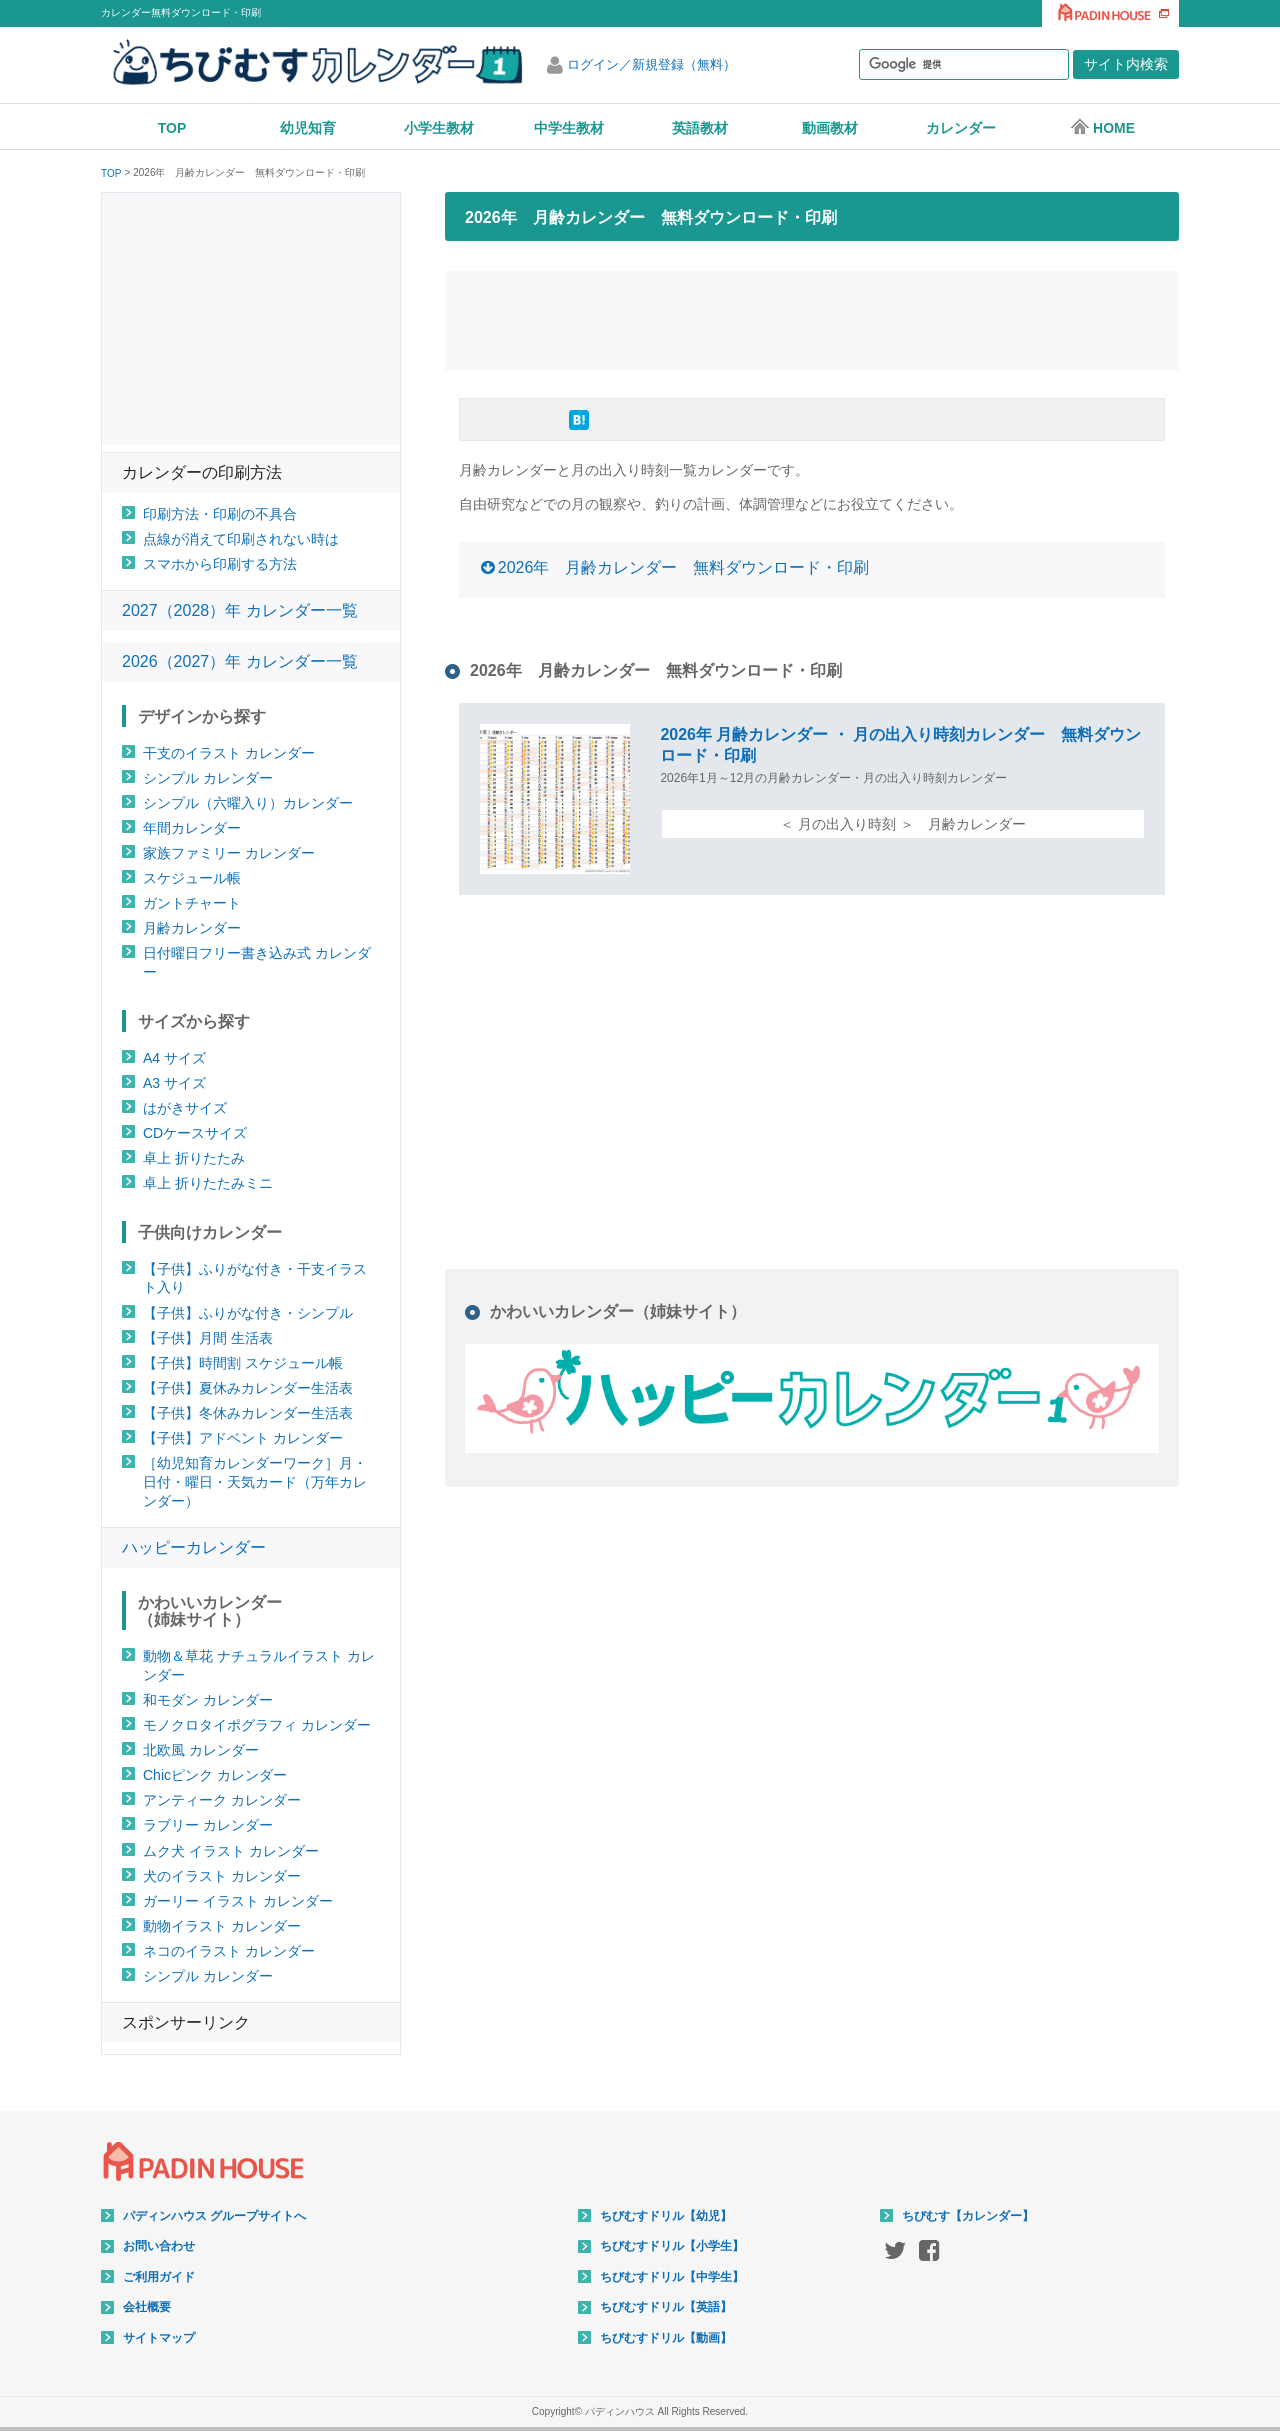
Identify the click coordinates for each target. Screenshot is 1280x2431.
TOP (172, 128)
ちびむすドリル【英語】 (666, 2307)
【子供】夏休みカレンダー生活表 (248, 1388)
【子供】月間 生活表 (208, 1338)
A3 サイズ (174, 1083)
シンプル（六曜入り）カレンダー (248, 803)
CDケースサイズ (195, 1133)
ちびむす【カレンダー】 (968, 2216)
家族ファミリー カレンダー (229, 853)
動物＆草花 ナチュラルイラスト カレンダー (259, 1665)
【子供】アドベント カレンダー (243, 1438)
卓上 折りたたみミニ (208, 1183)
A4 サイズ (174, 1058)
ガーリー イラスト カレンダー (238, 1901)
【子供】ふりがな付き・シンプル (248, 1313)
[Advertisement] (812, 318)
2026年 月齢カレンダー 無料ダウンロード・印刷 (684, 567)
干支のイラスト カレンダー (229, 753)
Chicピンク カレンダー (215, 1775)
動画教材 (830, 128)
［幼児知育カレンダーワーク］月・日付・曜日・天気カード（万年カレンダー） (255, 1482)
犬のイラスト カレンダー (222, 1876)
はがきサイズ (185, 1108)
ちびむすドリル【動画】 (666, 2338)
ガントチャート (192, 903)
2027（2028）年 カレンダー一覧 (240, 610)
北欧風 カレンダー (201, 1750)
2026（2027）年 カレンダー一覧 (240, 661)
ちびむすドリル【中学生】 (672, 2277)
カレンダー (961, 128)
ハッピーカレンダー (194, 1547)
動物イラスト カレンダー (222, 1926)
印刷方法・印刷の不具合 (220, 514)
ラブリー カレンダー (208, 1825)
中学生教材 (569, 128)
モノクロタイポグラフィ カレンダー (257, 1725)
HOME (1102, 127)
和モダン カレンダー (208, 1700)
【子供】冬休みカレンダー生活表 (248, 1413)
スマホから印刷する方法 (220, 564)
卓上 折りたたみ (194, 1158)
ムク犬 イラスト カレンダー (231, 1851)
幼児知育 (308, 128)
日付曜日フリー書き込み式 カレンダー (257, 962)
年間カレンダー (192, 828)
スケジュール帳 (192, 878)
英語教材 (700, 128)
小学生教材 (439, 128)
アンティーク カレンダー (222, 1800)
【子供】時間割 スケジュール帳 (243, 1363)
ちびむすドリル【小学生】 (672, 2246)
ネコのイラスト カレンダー (229, 1951)
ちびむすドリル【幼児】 (666, 2216)
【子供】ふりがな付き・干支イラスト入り (255, 1278)
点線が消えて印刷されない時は (241, 539)
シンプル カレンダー (208, 778)
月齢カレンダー (192, 928)
